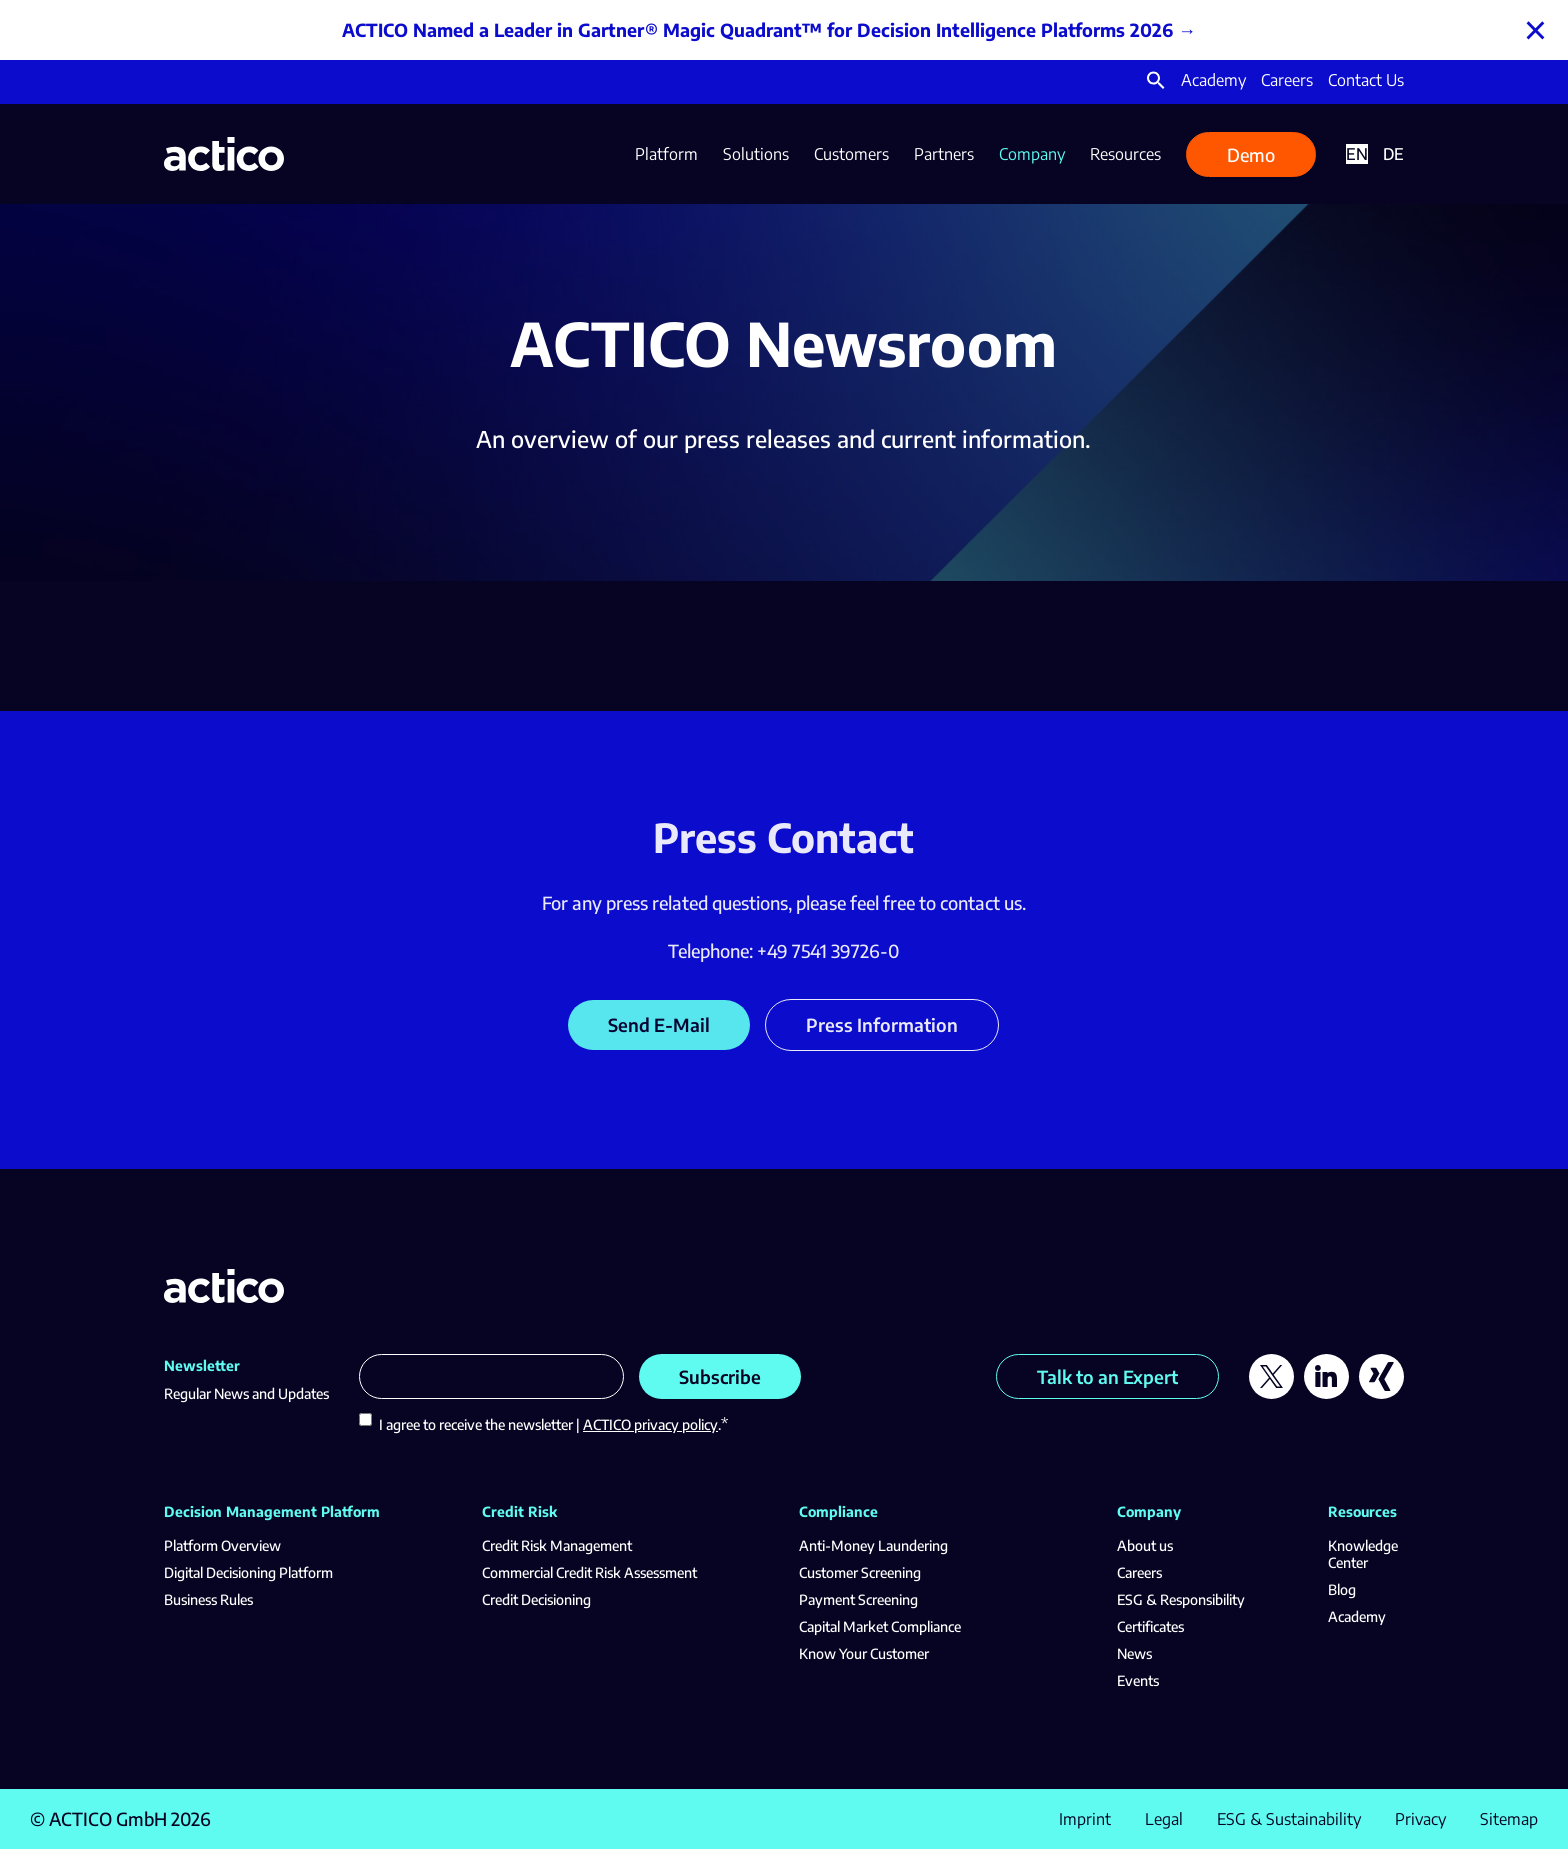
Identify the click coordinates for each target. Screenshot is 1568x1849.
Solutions (756, 154)
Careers (1287, 80)
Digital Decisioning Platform (248, 1572)
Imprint (1085, 1819)
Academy (1213, 80)
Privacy (1420, 1819)
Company (1032, 154)
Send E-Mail (659, 1024)
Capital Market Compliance (880, 1626)
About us (1145, 1545)
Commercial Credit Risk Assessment (589, 1572)
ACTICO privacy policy (650, 1424)
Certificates (1150, 1626)
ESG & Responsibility (1181, 1599)
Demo (1251, 154)
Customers (851, 154)
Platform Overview (222, 1545)
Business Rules (208, 1599)
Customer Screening (860, 1572)
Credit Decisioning (536, 1599)
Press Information (882, 1024)
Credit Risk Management (557, 1545)
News (1134, 1653)
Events (1138, 1680)
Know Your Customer (864, 1653)
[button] (1156, 84)
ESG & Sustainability (1289, 1819)
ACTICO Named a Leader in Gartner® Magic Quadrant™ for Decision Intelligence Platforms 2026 (757, 29)
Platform (666, 154)
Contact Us (1366, 80)
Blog (1342, 1589)
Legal (1164, 1819)
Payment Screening (858, 1599)
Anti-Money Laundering (873, 1545)
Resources (1125, 154)
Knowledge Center (1363, 1554)
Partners (944, 154)
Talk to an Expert (1107, 1376)
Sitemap (1509, 1819)
